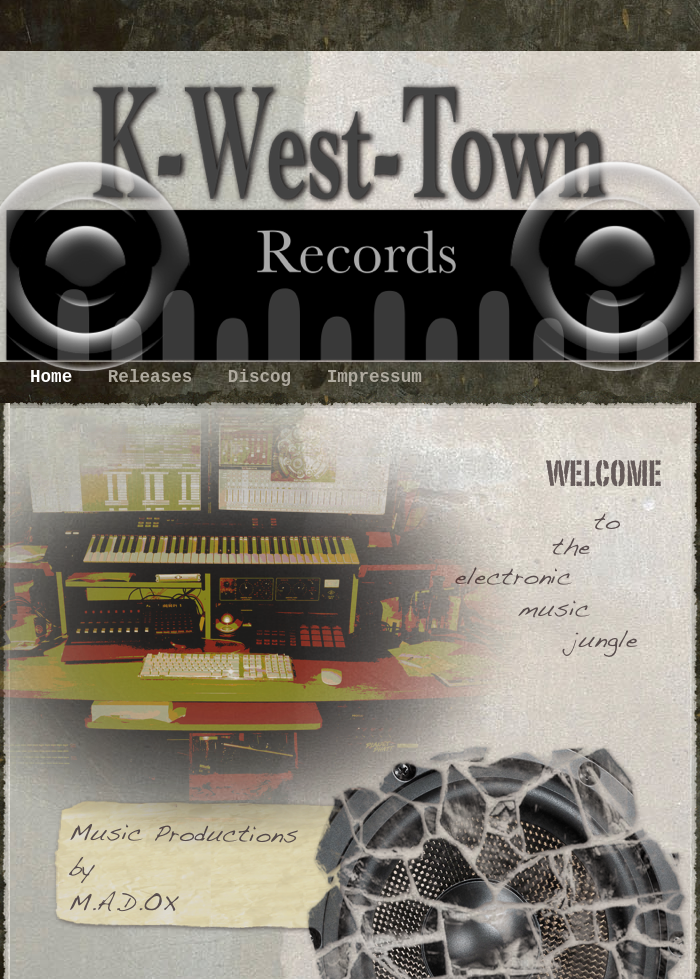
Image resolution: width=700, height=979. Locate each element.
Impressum (374, 377)
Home (56, 377)
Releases (155, 377)
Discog (265, 377)
